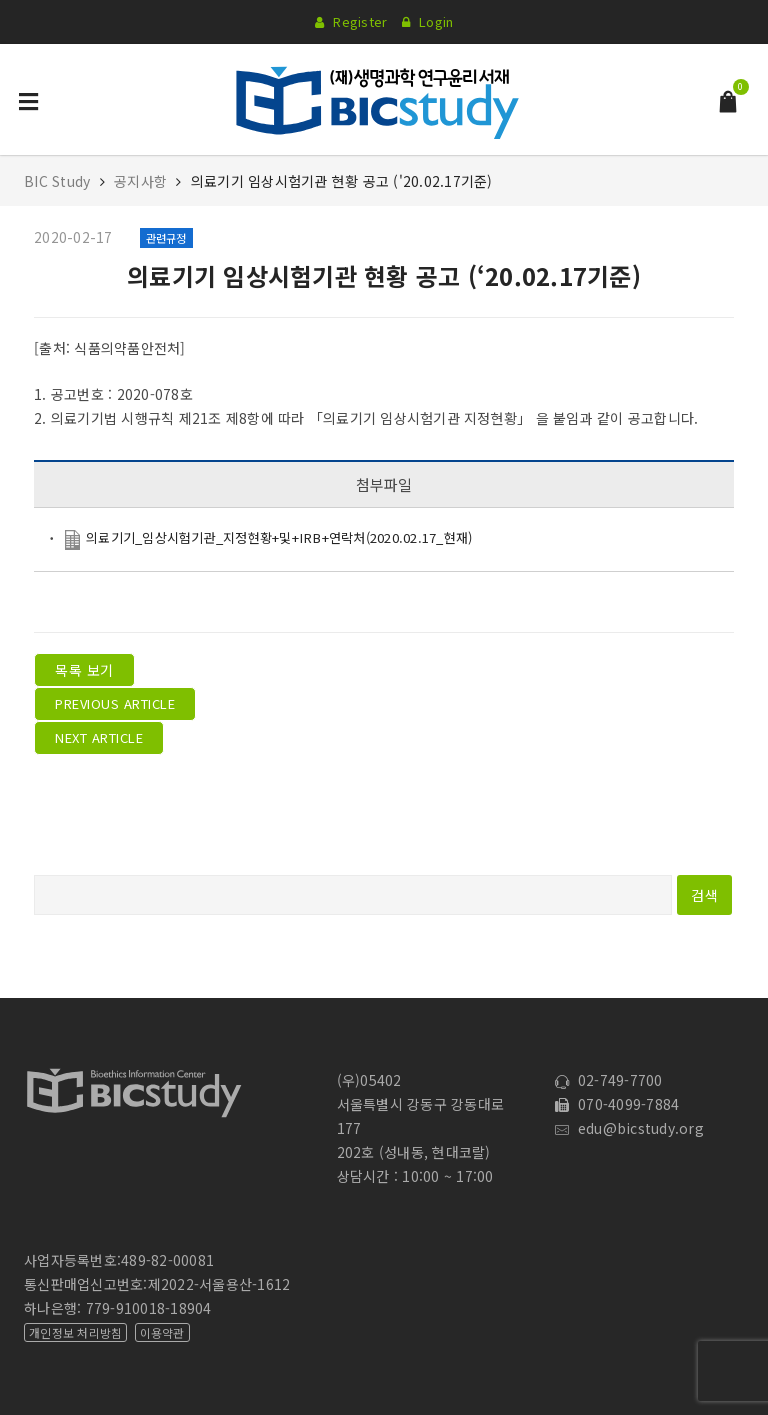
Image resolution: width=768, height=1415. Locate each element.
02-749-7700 (608, 1080)
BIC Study (59, 181)
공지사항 (140, 181)
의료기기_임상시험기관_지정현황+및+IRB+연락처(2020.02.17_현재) (279, 537)
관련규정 (166, 238)
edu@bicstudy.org (629, 1128)
